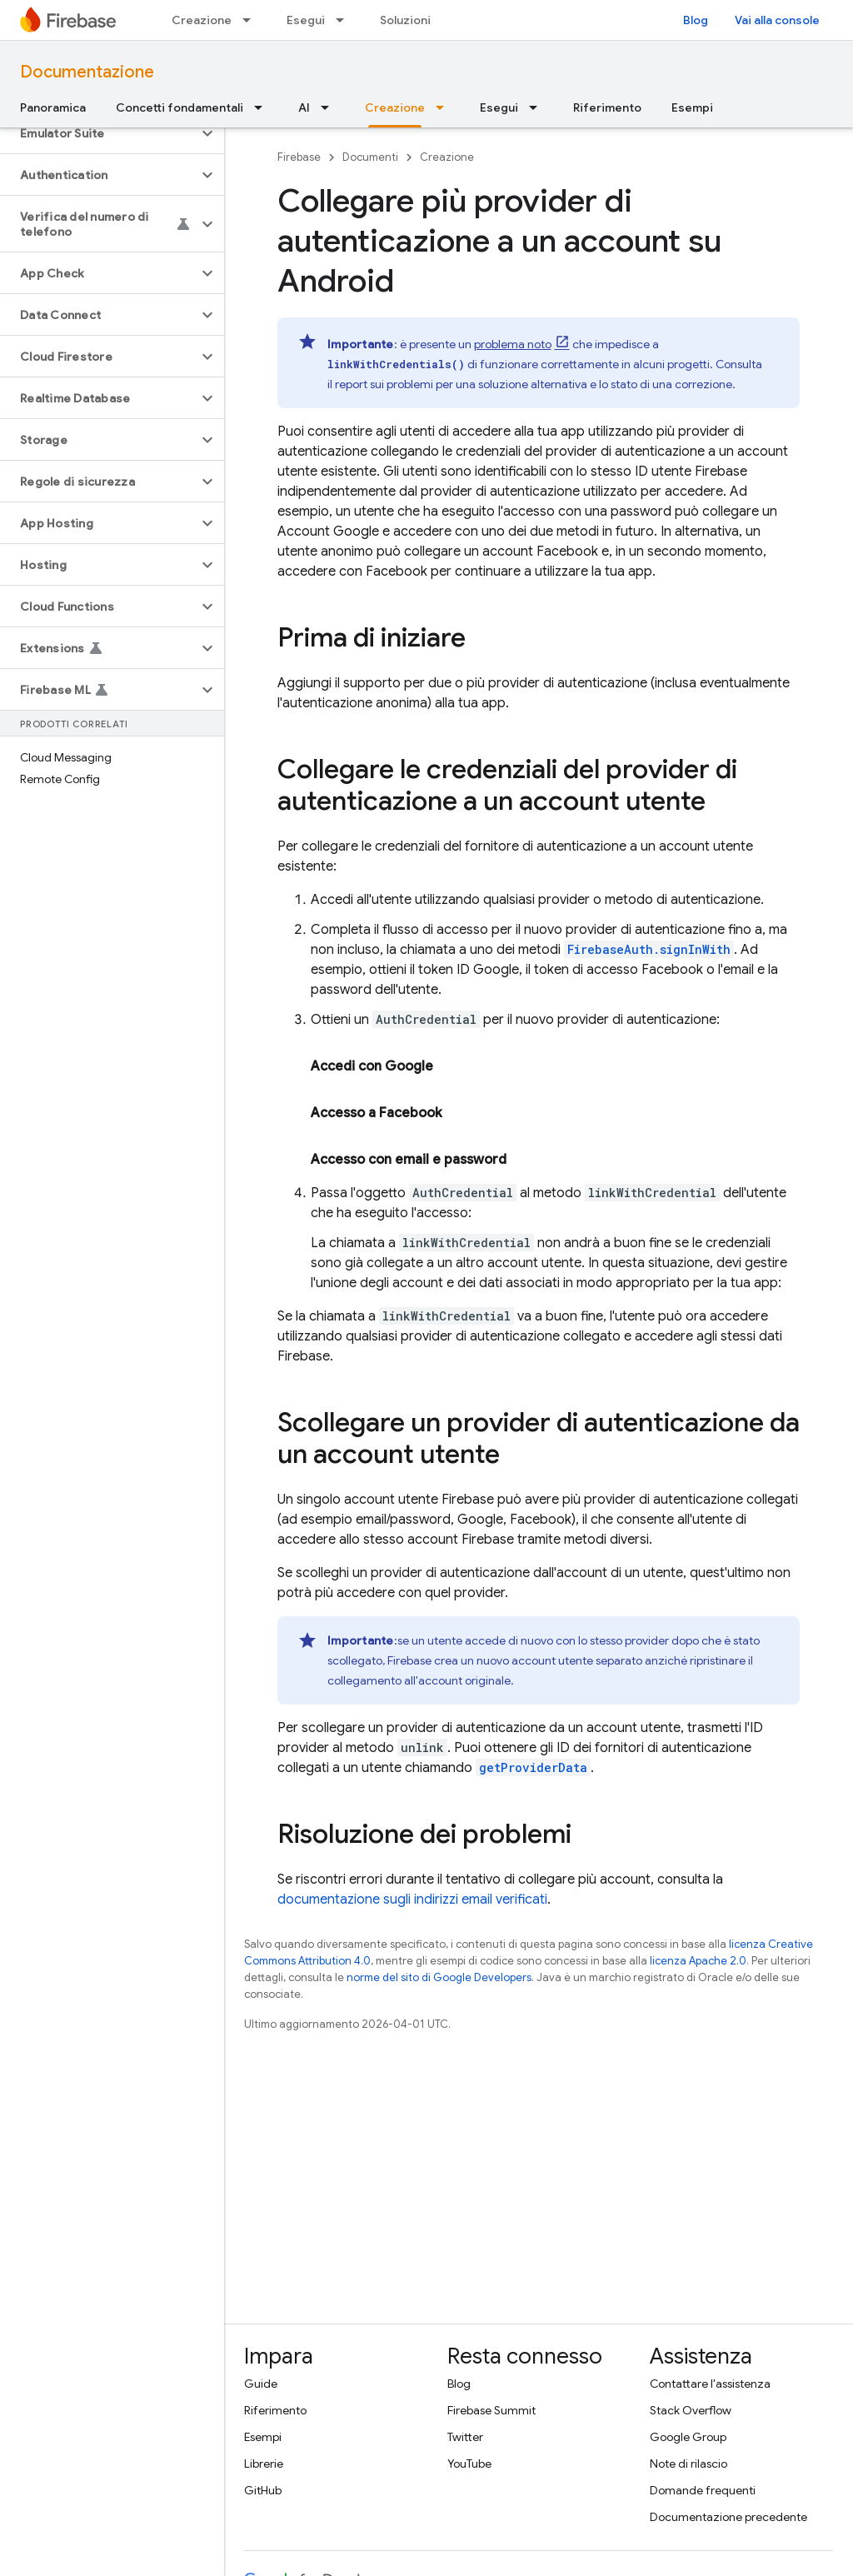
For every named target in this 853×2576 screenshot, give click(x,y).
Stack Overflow (690, 2410)
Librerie (263, 2463)
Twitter (465, 2436)
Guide (260, 2383)
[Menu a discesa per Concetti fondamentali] (263, 107)
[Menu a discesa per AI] (330, 107)
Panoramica (53, 107)
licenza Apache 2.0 (698, 1961)
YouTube (469, 2463)
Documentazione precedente (728, 2516)
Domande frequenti (703, 2490)
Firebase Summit (491, 2410)
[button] (98, 133)
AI (304, 107)
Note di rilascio (688, 2463)
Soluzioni (405, 19)
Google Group (688, 2436)
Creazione (202, 19)
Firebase (299, 157)
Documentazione (87, 72)
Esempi (692, 107)
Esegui (306, 19)
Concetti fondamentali (179, 107)
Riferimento (607, 107)
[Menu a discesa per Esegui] (345, 20)
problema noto (512, 344)
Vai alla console (777, 19)
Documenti (370, 157)
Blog (695, 19)
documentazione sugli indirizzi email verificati (412, 1899)
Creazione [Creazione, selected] (395, 107)
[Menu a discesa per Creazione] (252, 20)
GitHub (263, 2490)
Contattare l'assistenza (710, 2383)
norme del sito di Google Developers (439, 1977)
